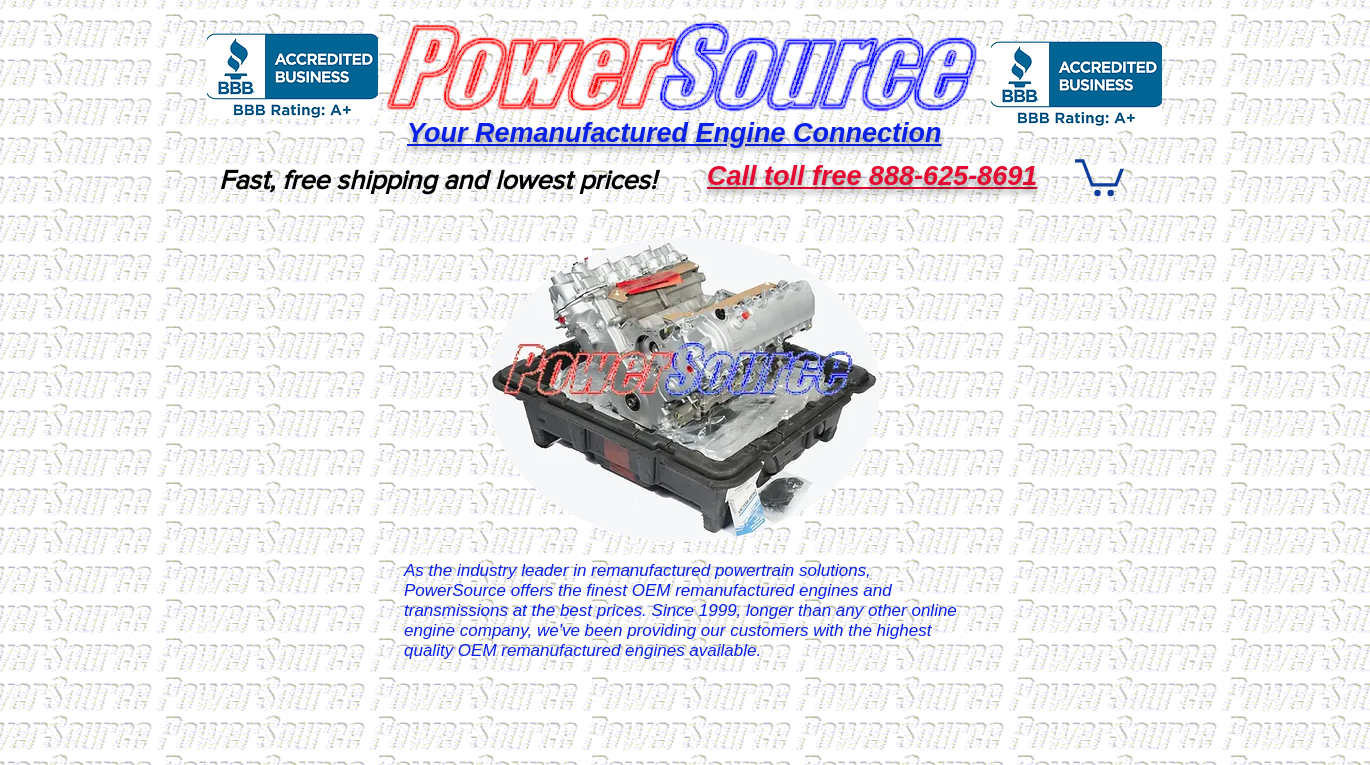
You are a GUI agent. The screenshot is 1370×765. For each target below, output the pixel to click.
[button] (1099, 175)
